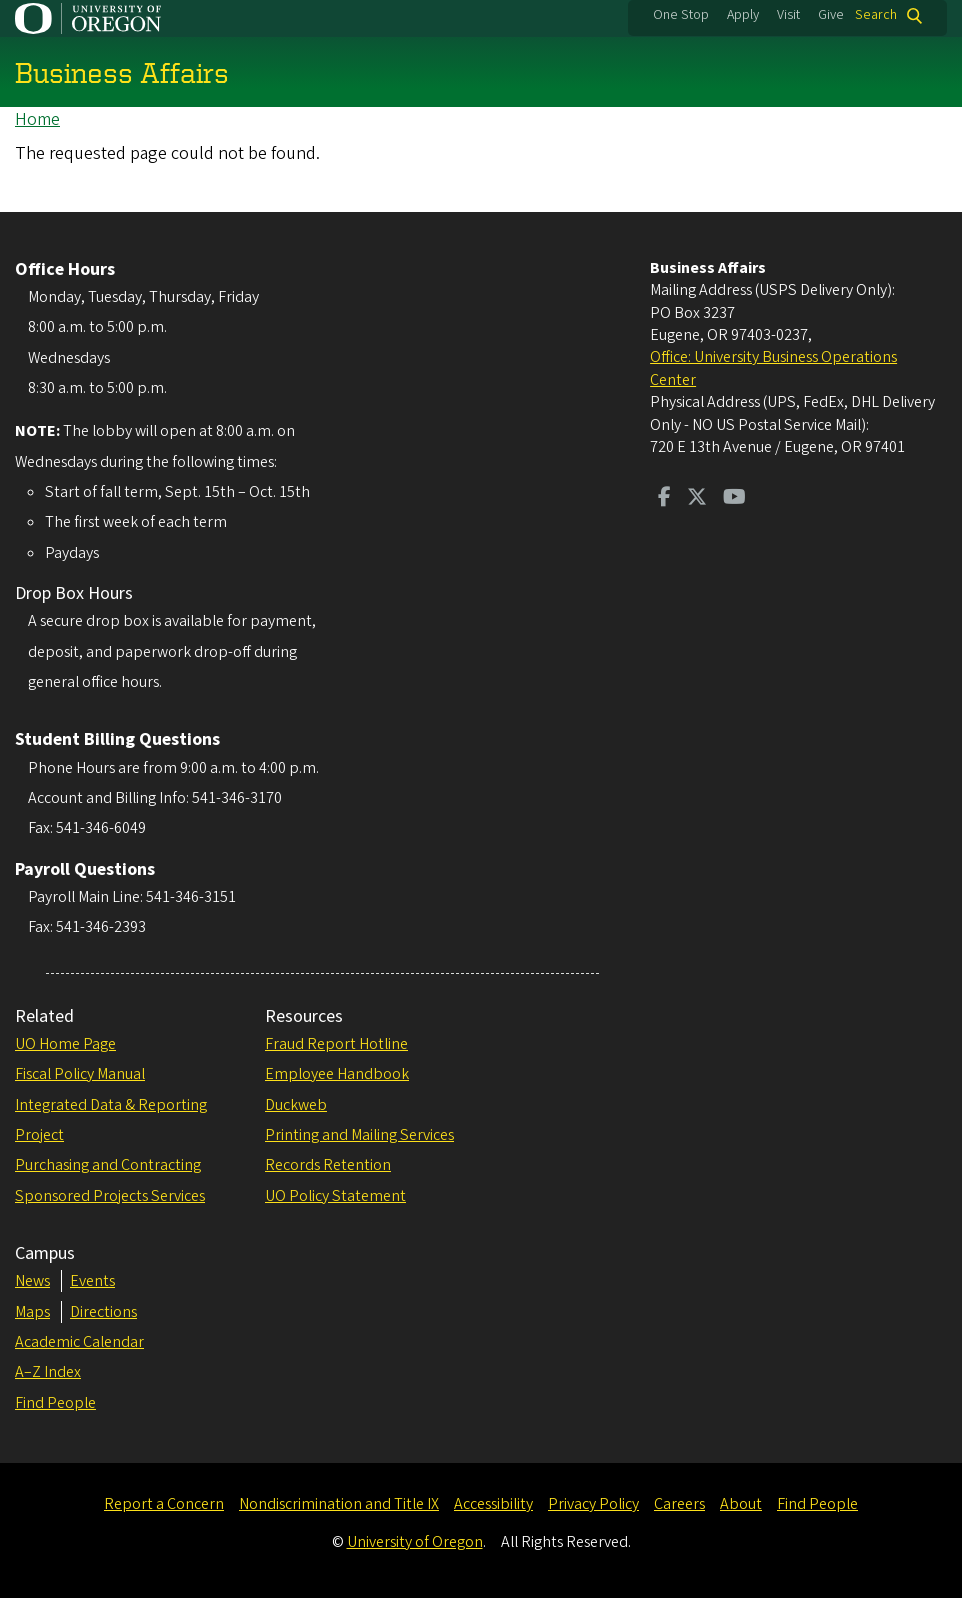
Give (831, 15)
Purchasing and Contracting (108, 1165)
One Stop (681, 15)
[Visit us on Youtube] (734, 499)
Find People (55, 1403)
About (741, 1504)
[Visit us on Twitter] (697, 499)
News (32, 1281)
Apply (743, 15)
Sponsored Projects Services (110, 1196)
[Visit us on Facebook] (664, 499)
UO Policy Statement (335, 1196)
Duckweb (296, 1105)
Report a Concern (164, 1504)
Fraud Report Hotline (336, 1044)
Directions (103, 1312)
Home (37, 119)
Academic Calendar (79, 1342)
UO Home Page (65, 1044)
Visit (788, 15)
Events (92, 1281)
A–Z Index (48, 1372)
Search (876, 15)
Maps (32, 1312)
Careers (679, 1504)
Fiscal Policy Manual (80, 1074)
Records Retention (328, 1165)
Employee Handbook (337, 1074)
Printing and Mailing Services (359, 1135)
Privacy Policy (593, 1504)
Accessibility (493, 1504)
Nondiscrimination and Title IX (339, 1504)
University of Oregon (415, 1542)
